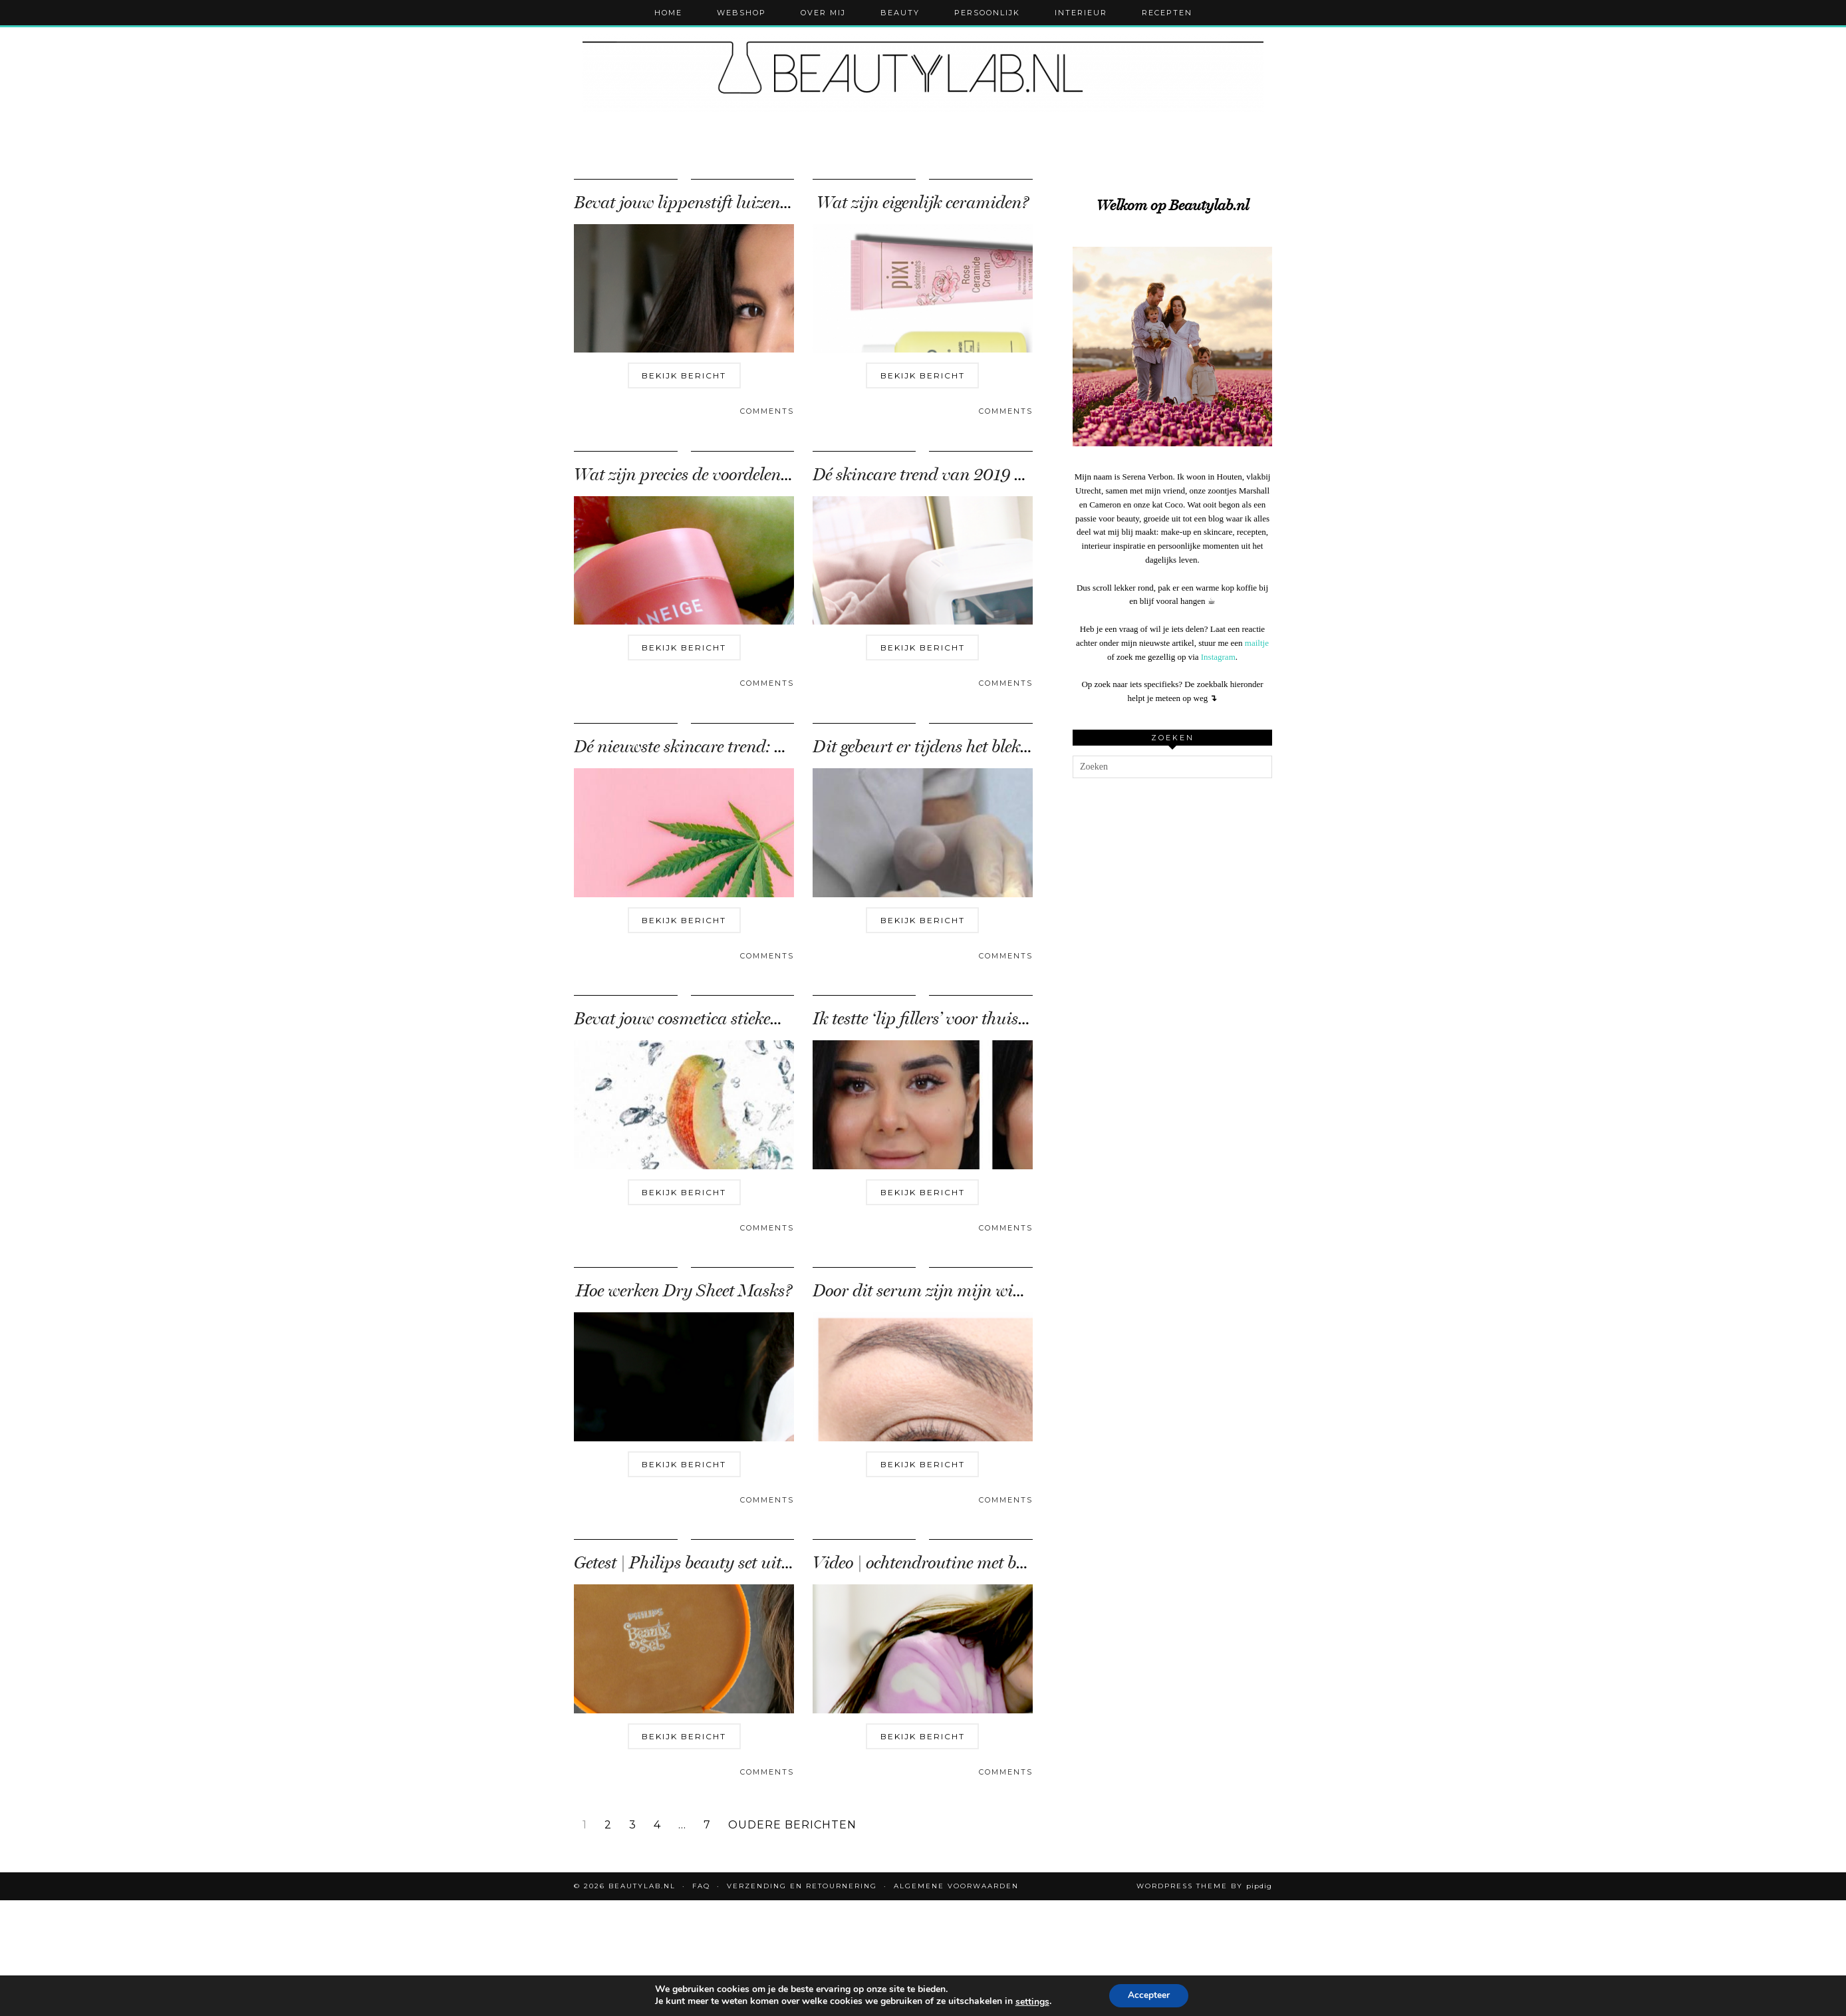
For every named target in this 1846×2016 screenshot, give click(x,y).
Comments (767, 411)
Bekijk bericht (684, 375)
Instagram (1218, 657)
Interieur (1081, 12)
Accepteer (1157, 1995)
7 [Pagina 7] (707, 1825)
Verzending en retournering (802, 1886)
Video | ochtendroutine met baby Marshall (963, 1562)
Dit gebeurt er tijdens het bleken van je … (956, 746)
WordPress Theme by (1204, 1886)
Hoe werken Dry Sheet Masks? (684, 1290)
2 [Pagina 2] (608, 1825)
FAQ (701, 1886)
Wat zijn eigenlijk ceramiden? (923, 202)
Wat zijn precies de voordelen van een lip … (726, 474)
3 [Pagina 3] (632, 1825)
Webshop (741, 12)
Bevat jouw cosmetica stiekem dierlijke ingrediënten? (761, 1018)
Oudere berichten (792, 1825)
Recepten (1167, 12)
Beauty (900, 12)
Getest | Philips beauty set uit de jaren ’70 (722, 1562)
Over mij (823, 12)
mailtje (1257, 643)
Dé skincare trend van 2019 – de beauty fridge (977, 474)
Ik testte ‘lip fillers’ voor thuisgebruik (942, 1018)
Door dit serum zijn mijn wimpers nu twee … (972, 1290)
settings (1037, 2002)
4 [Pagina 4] (657, 1825)
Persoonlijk (987, 12)
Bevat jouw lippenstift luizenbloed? (699, 202)
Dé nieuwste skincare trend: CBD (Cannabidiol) (744, 746)
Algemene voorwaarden (956, 1886)
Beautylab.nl (642, 1886)
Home (668, 12)
